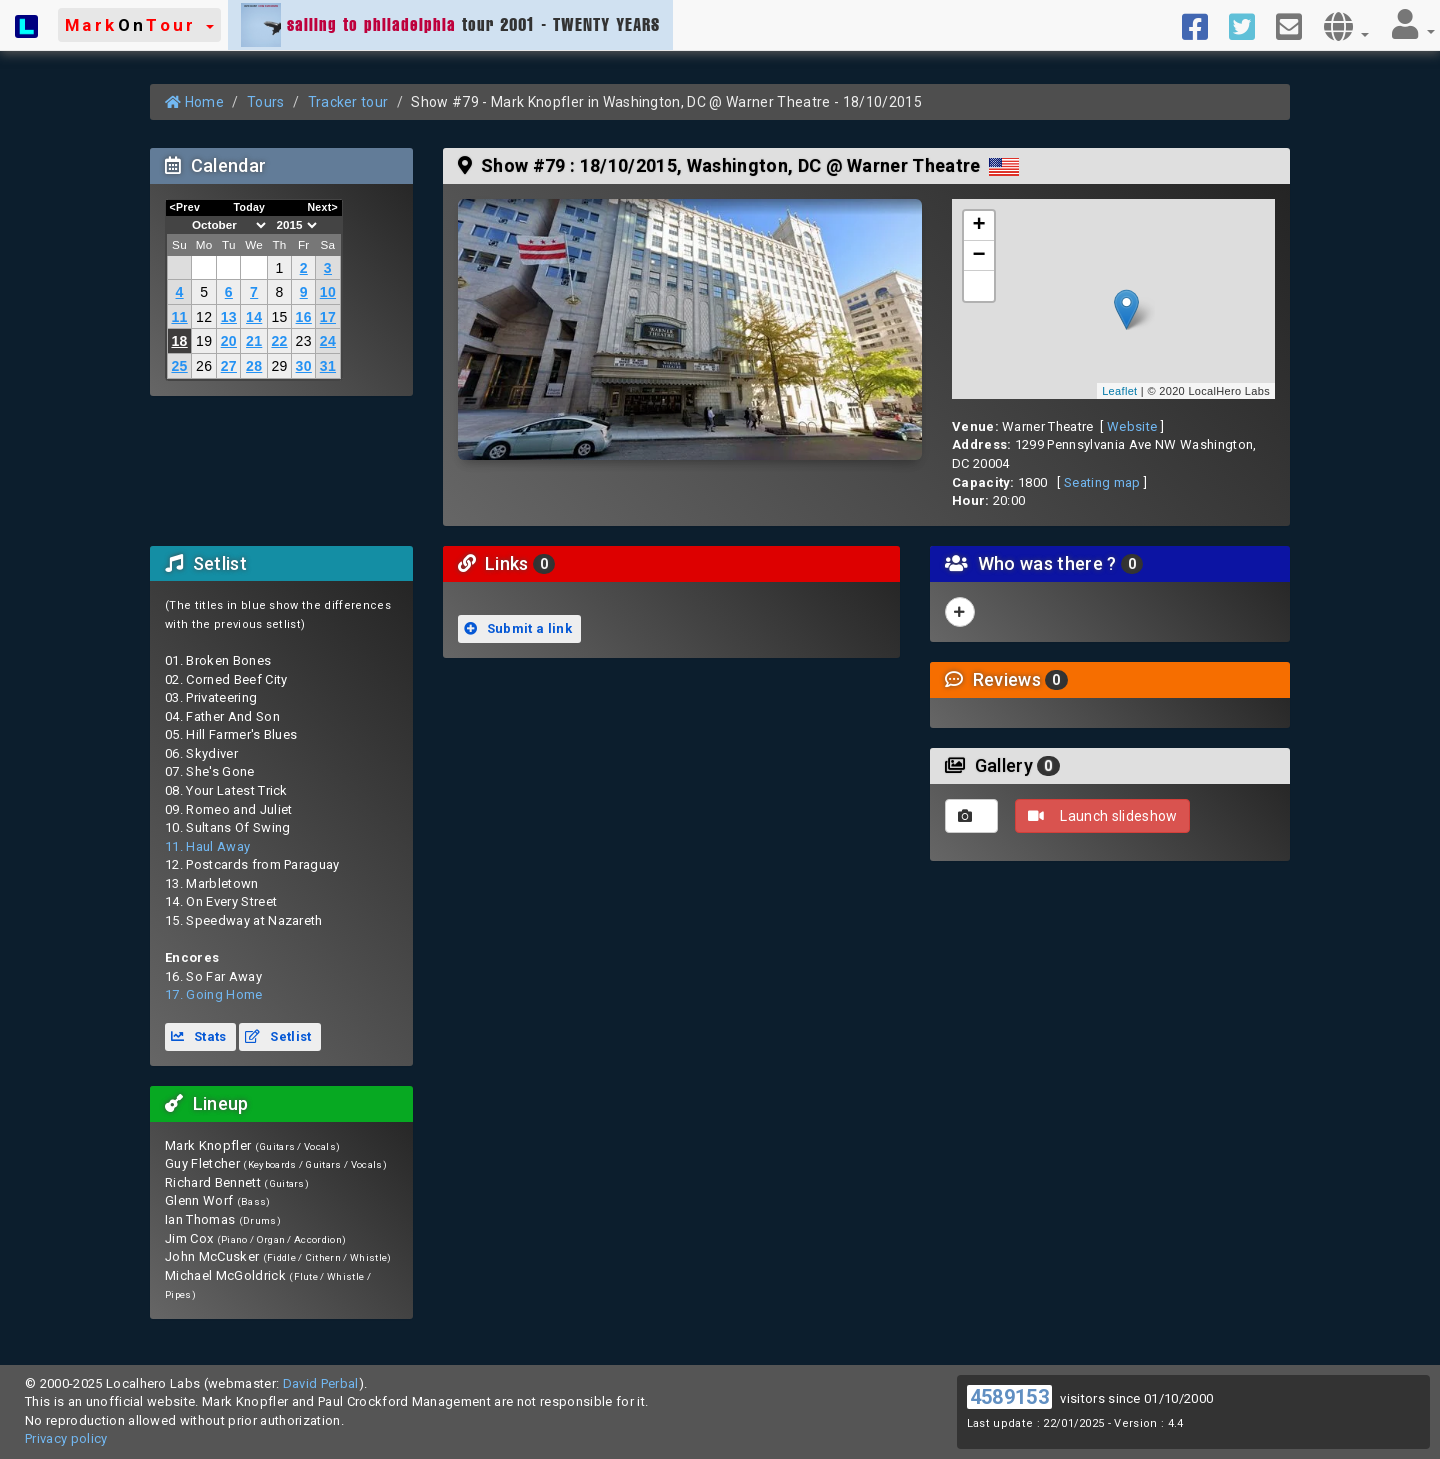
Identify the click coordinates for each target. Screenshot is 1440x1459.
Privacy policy (66, 1438)
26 (204, 366)
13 (229, 317)
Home (194, 102)
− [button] (980, 256)
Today (249, 207)
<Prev (185, 207)
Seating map (1102, 482)
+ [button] (980, 226)
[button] (139, 25)
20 (229, 341)
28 (254, 366)
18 (179, 341)
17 (328, 317)
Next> (322, 207)
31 (328, 366)
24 (328, 341)
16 (304, 317)
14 (254, 317)
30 (304, 366)
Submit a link (518, 628)
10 (328, 292)
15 (279, 317)
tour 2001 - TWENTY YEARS (450, 25)
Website (1132, 426)
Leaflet (1119, 391)
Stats (199, 1036)
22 (279, 341)
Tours (266, 102)
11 (179, 317)
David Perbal (321, 1383)
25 (179, 366)
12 (204, 317)
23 (304, 341)
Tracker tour (348, 102)
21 (254, 341)
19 (204, 341)
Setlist (278, 1036)
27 (229, 366)
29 (279, 366)
